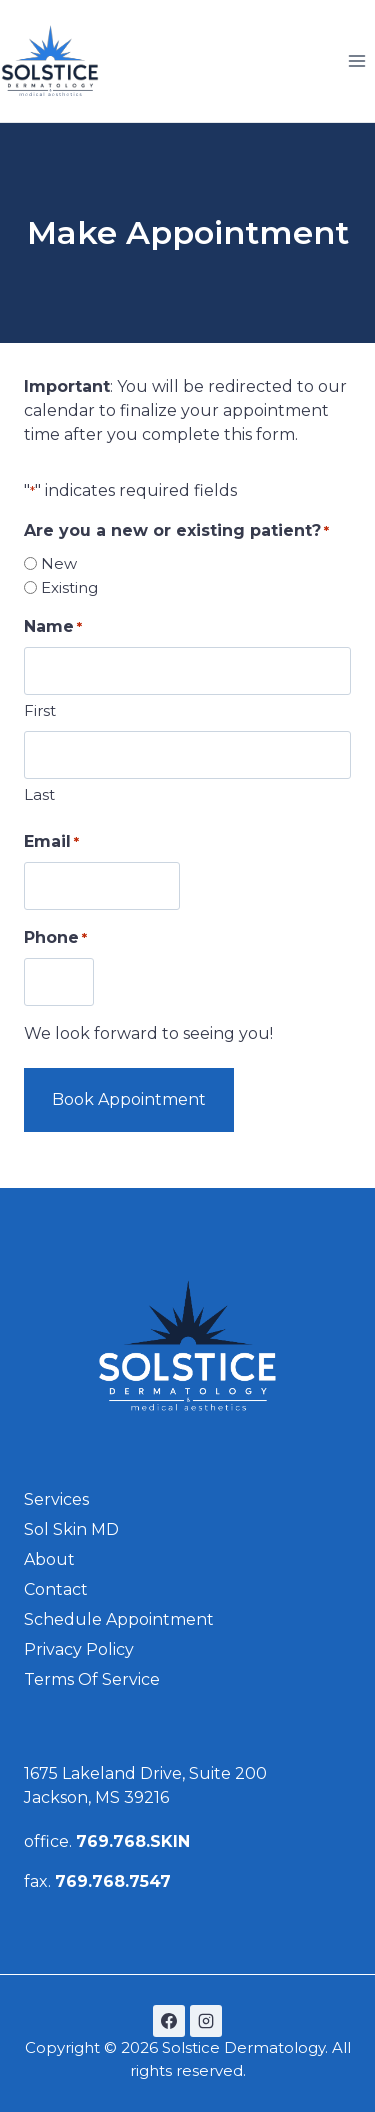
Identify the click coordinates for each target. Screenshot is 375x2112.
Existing (69, 587)
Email (51, 842)
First (40, 710)
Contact (56, 1589)
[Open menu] (356, 60)
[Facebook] (169, 2021)
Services (56, 1499)
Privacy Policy (79, 1649)
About (49, 1559)
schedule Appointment (119, 1619)
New (59, 563)
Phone (55, 938)
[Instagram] (206, 2021)
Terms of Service (92, 1679)
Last (39, 794)
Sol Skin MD (71, 1529)
